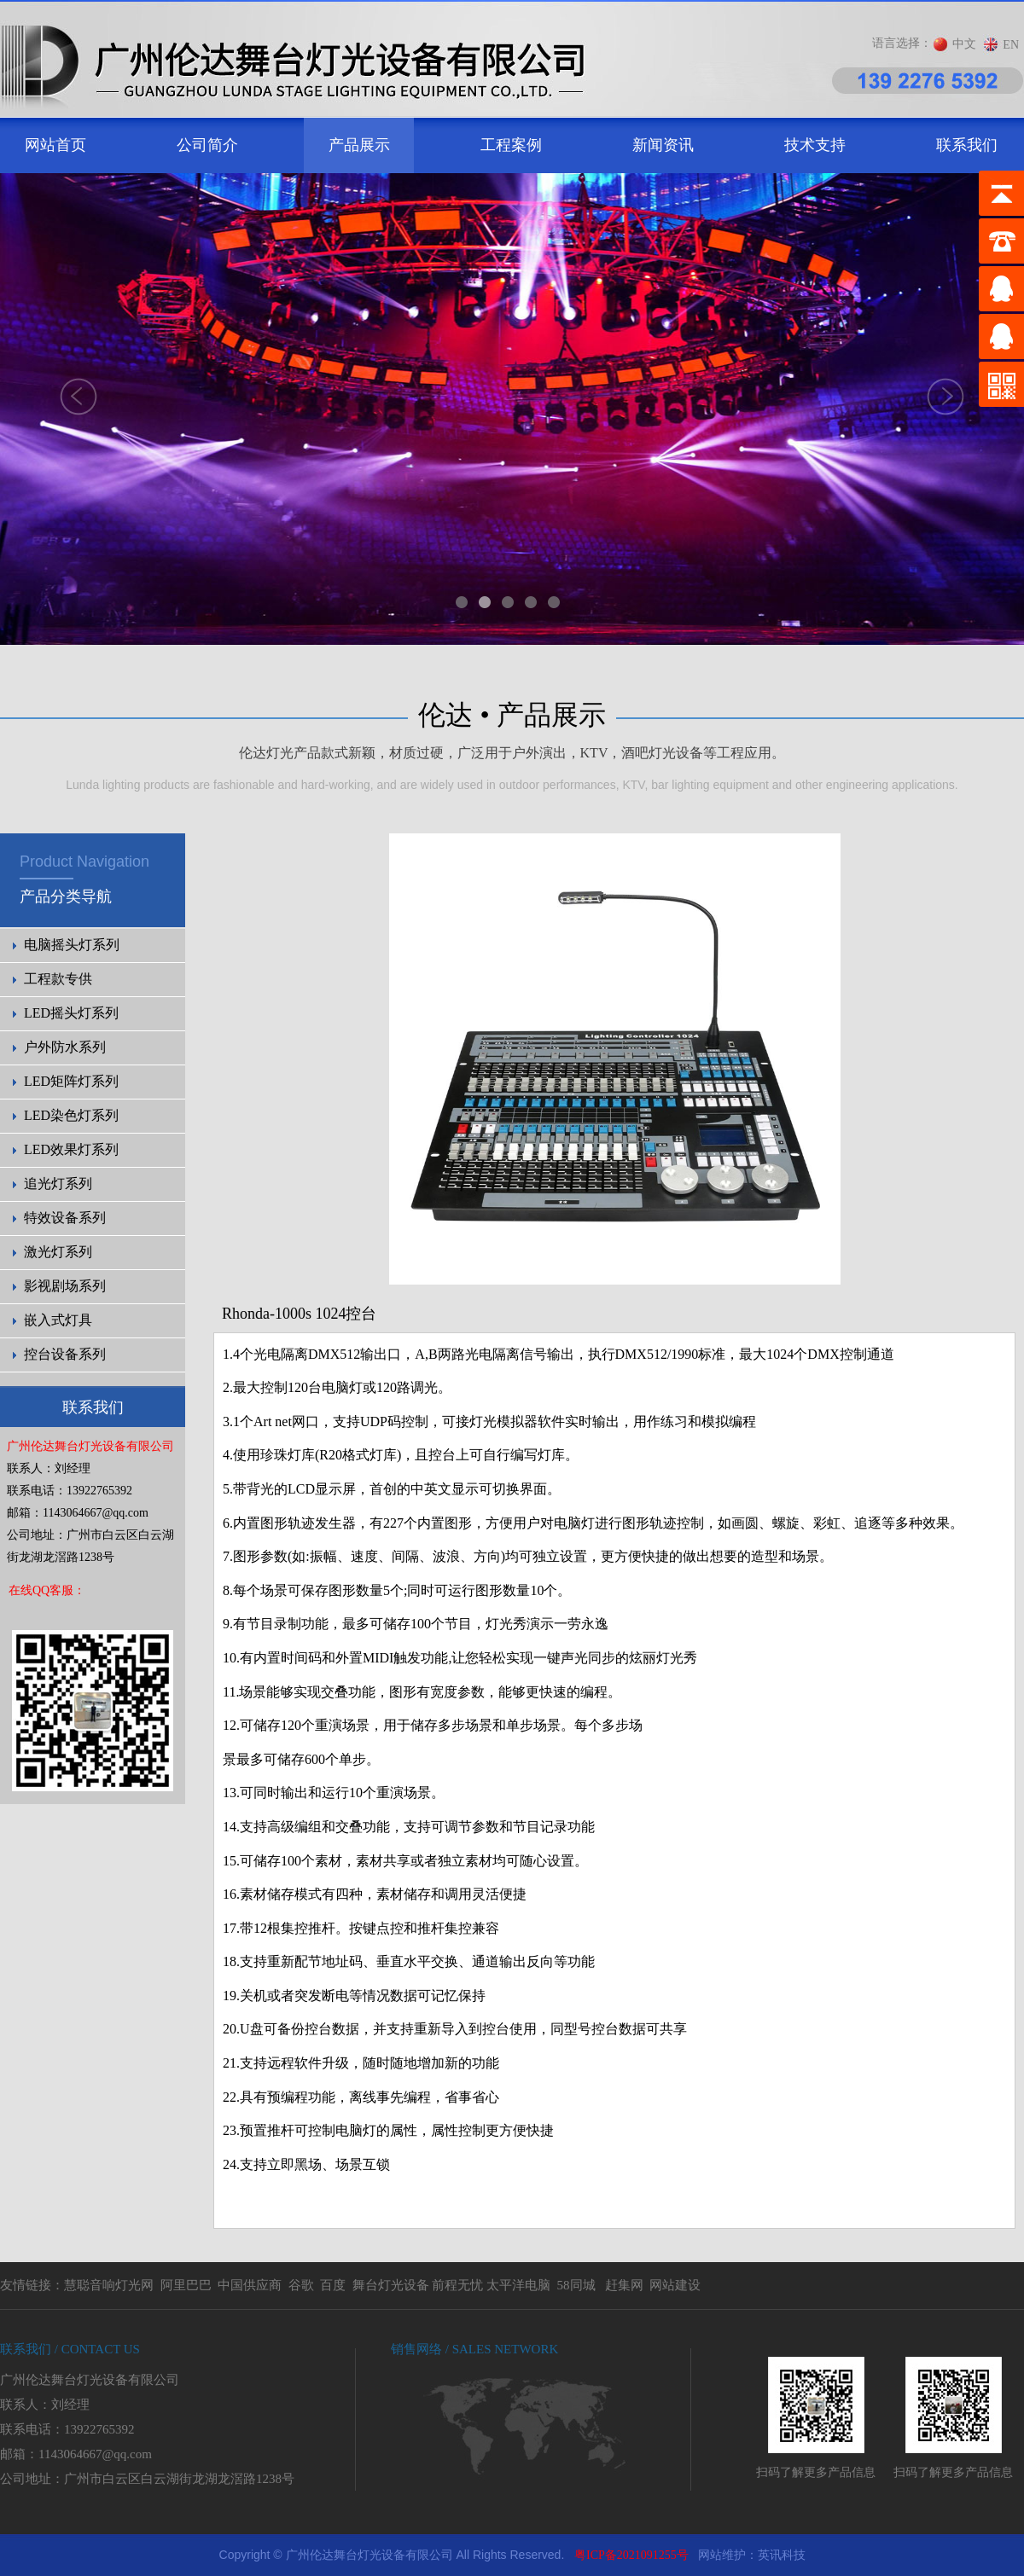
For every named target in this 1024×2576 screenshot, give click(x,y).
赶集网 (624, 2285)
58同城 (576, 2285)
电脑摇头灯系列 (71, 944)
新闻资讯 (663, 145)
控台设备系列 (65, 1354)
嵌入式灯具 (58, 1320)
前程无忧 (457, 2285)
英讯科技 (782, 2555)
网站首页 (55, 145)
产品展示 (359, 145)
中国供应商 (250, 2285)
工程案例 (511, 145)
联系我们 (967, 145)
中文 (964, 44)
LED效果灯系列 (71, 1149)
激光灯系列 (58, 1251)
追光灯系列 (58, 1183)
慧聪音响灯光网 (109, 2285)
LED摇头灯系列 (71, 1013)
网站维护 (722, 2555)
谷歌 (301, 2285)
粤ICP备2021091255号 (631, 2555)
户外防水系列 (65, 1047)
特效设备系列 (65, 1217)
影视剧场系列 (65, 1286)
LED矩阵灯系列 (71, 1081)
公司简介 (207, 145)
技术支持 (815, 145)
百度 (333, 2285)
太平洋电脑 (518, 2285)
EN (1011, 44)
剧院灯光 (0, 2534)
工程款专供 (58, 979)
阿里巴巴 (186, 2285)
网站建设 (675, 2285)
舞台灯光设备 (390, 2285)
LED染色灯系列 (71, 1115)
